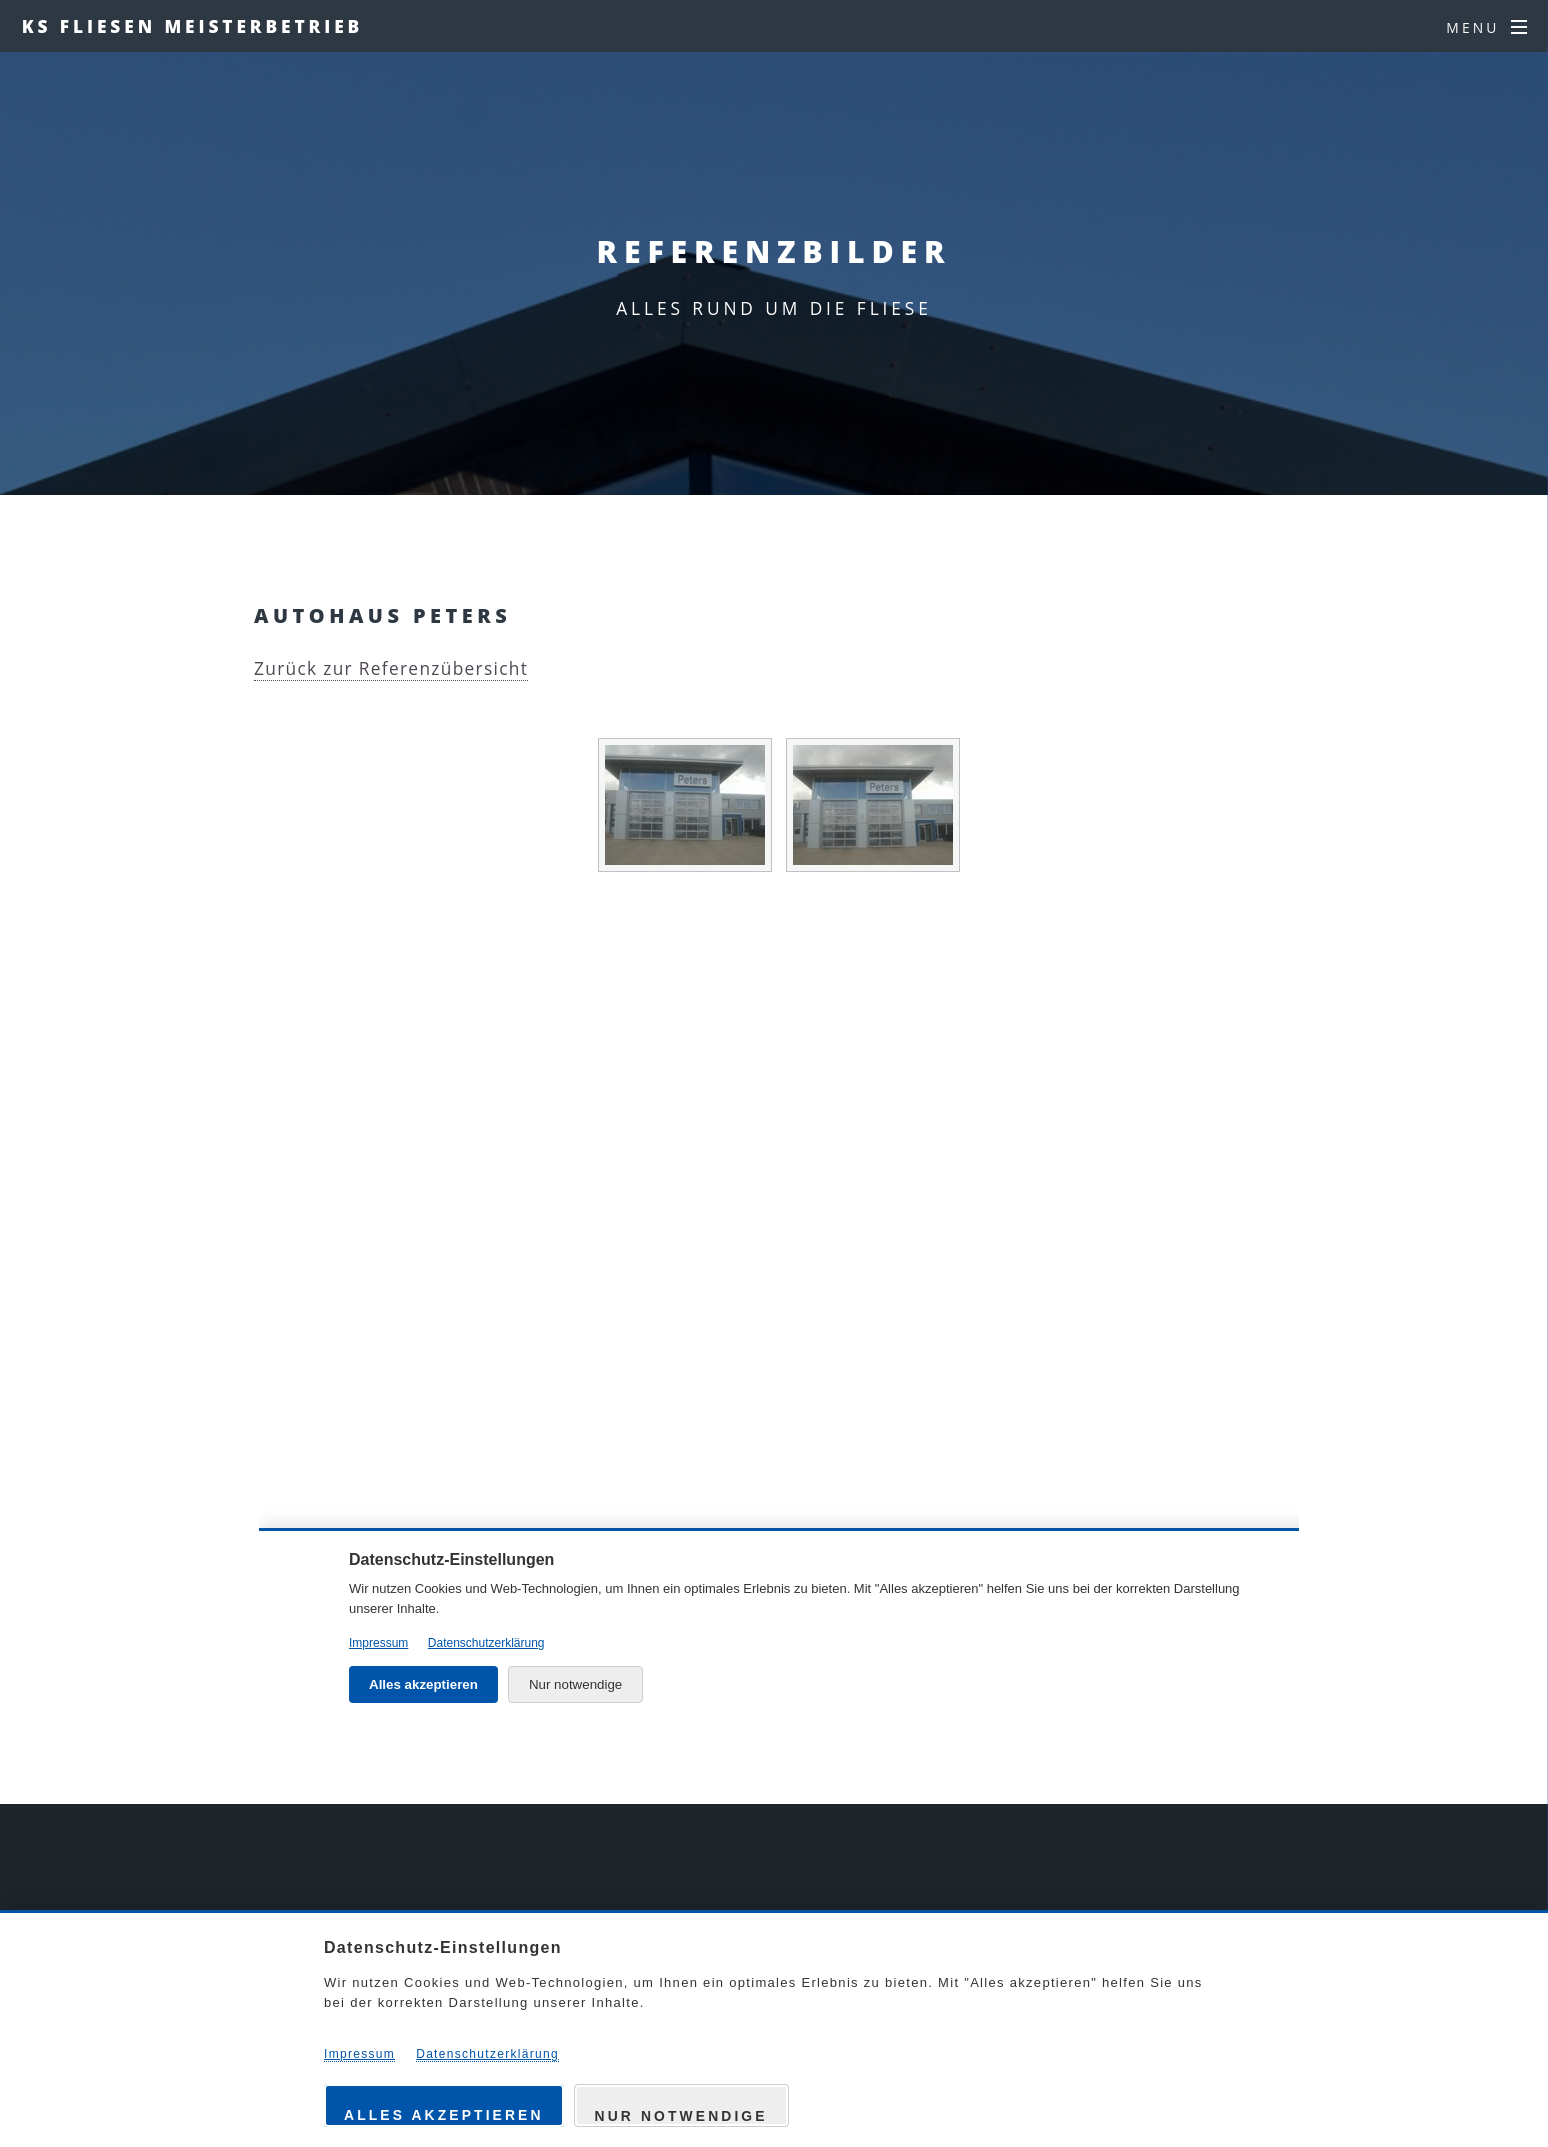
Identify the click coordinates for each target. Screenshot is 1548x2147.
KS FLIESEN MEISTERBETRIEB (192, 26)
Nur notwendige (681, 2116)
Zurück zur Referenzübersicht (391, 668)
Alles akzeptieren (444, 2115)
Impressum (359, 2054)
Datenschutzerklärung (487, 2054)
